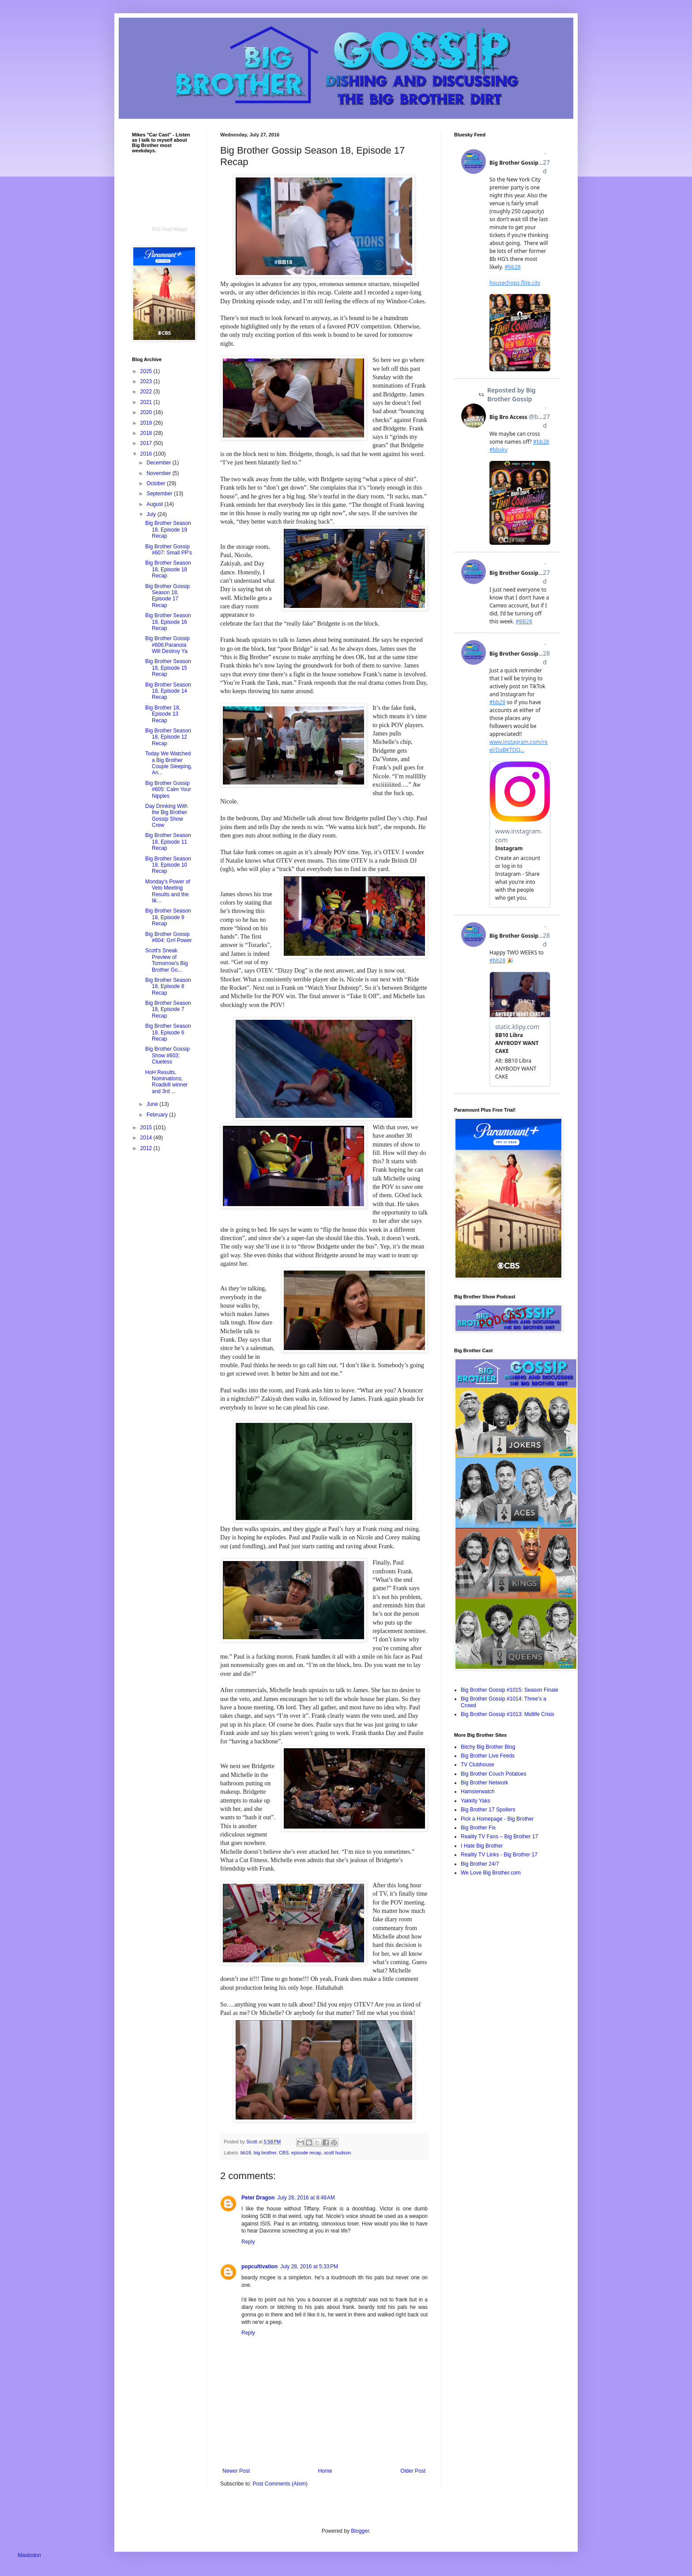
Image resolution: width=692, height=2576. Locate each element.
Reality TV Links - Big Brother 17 (499, 1855)
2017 (147, 443)
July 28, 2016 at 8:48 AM (306, 2198)
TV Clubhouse (477, 1764)
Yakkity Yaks (475, 1801)
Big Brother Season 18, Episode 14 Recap (168, 691)
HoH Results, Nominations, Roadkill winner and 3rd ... (166, 1081)
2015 (147, 1127)
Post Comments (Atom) (280, 2484)
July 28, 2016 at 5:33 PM (309, 2266)
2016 (147, 454)
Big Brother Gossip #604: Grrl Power (168, 937)
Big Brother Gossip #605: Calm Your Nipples (168, 789)
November (160, 473)
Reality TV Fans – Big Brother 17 (499, 1836)
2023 (147, 381)
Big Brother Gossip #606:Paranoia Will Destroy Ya (167, 644)
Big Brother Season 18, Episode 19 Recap (168, 529)
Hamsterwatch (478, 1791)
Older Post (412, 2471)
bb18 (246, 2152)
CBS (284, 2152)
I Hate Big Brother (482, 1846)
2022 (147, 391)
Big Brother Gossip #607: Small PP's (168, 549)
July (152, 514)
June (153, 1104)
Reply (248, 2242)
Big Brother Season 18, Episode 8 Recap (168, 986)
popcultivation (259, 2266)
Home (325, 2471)
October (157, 483)
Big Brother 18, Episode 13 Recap (163, 714)
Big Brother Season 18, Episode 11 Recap (168, 841)
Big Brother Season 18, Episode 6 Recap (168, 1032)
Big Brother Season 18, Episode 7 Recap (168, 1009)
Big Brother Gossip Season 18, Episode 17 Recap (167, 595)
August (156, 504)
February (158, 1115)
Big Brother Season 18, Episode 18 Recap (168, 569)
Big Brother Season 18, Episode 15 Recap (168, 667)
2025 (147, 371)
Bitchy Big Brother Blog (488, 1747)
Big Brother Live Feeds (488, 1756)
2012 (147, 1148)
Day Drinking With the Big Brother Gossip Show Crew (166, 815)
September (160, 493)
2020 (147, 412)
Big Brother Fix (478, 1828)
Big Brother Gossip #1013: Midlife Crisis (507, 1714)
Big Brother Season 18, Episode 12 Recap (168, 737)
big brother (265, 2152)
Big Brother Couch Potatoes (494, 1774)
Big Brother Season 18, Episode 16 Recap (168, 621)
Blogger (360, 2531)
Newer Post (236, 2471)
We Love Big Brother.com (491, 1873)
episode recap (306, 2152)
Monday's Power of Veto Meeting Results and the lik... (167, 891)
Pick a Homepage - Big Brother (497, 1819)
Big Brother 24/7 (480, 1864)
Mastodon (29, 2555)
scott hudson (337, 2152)
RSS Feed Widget (169, 229)
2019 (147, 423)
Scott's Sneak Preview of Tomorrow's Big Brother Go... (166, 960)
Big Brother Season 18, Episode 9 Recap (168, 917)
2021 (147, 402)
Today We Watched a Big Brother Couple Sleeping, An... (168, 763)
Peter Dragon (258, 2198)
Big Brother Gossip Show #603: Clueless (167, 1055)
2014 (147, 1138)
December (160, 463)
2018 (147, 433)
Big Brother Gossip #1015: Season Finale (509, 1690)
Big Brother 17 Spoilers (488, 1810)
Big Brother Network (484, 1783)
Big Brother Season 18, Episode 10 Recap (168, 865)
